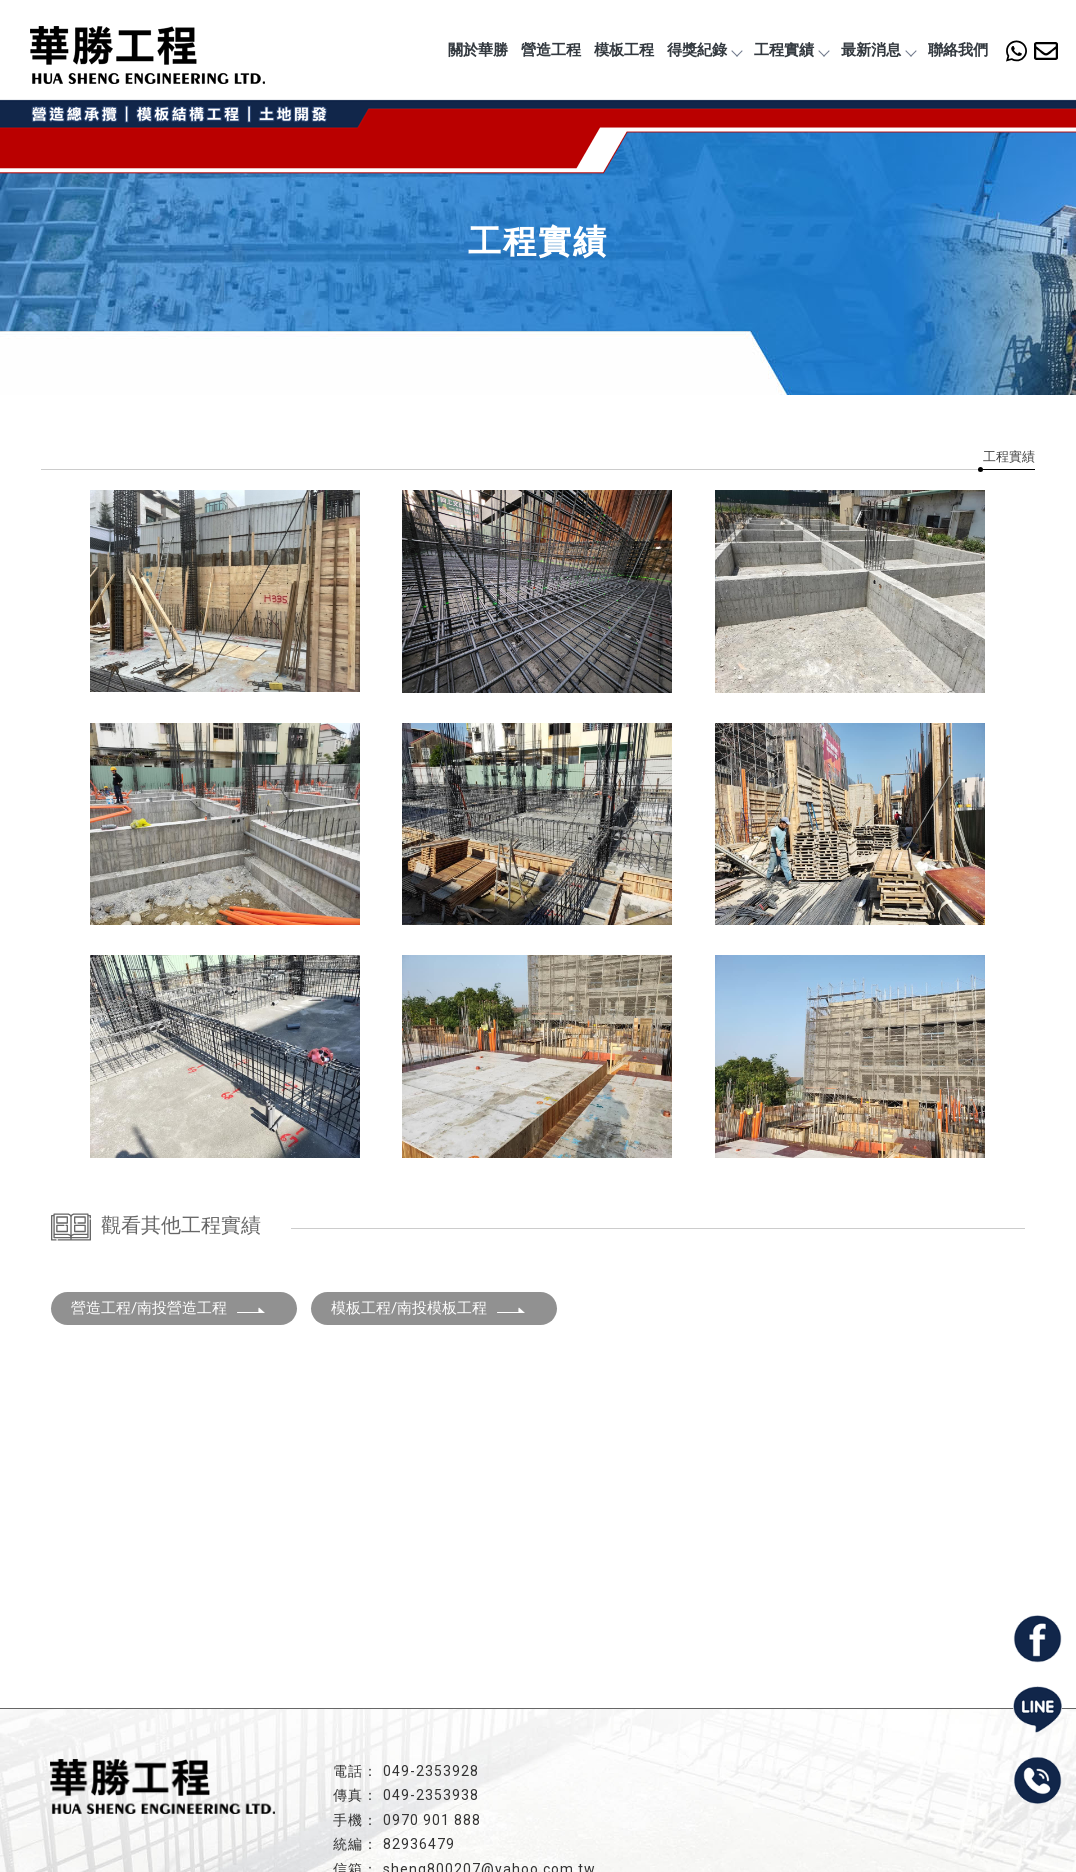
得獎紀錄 (704, 50)
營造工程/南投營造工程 (169, 1308)
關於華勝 (478, 50)
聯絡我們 (958, 50)
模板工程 (624, 50)
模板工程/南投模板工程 (429, 1308)
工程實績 (791, 50)
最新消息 (878, 50)
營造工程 (551, 50)
